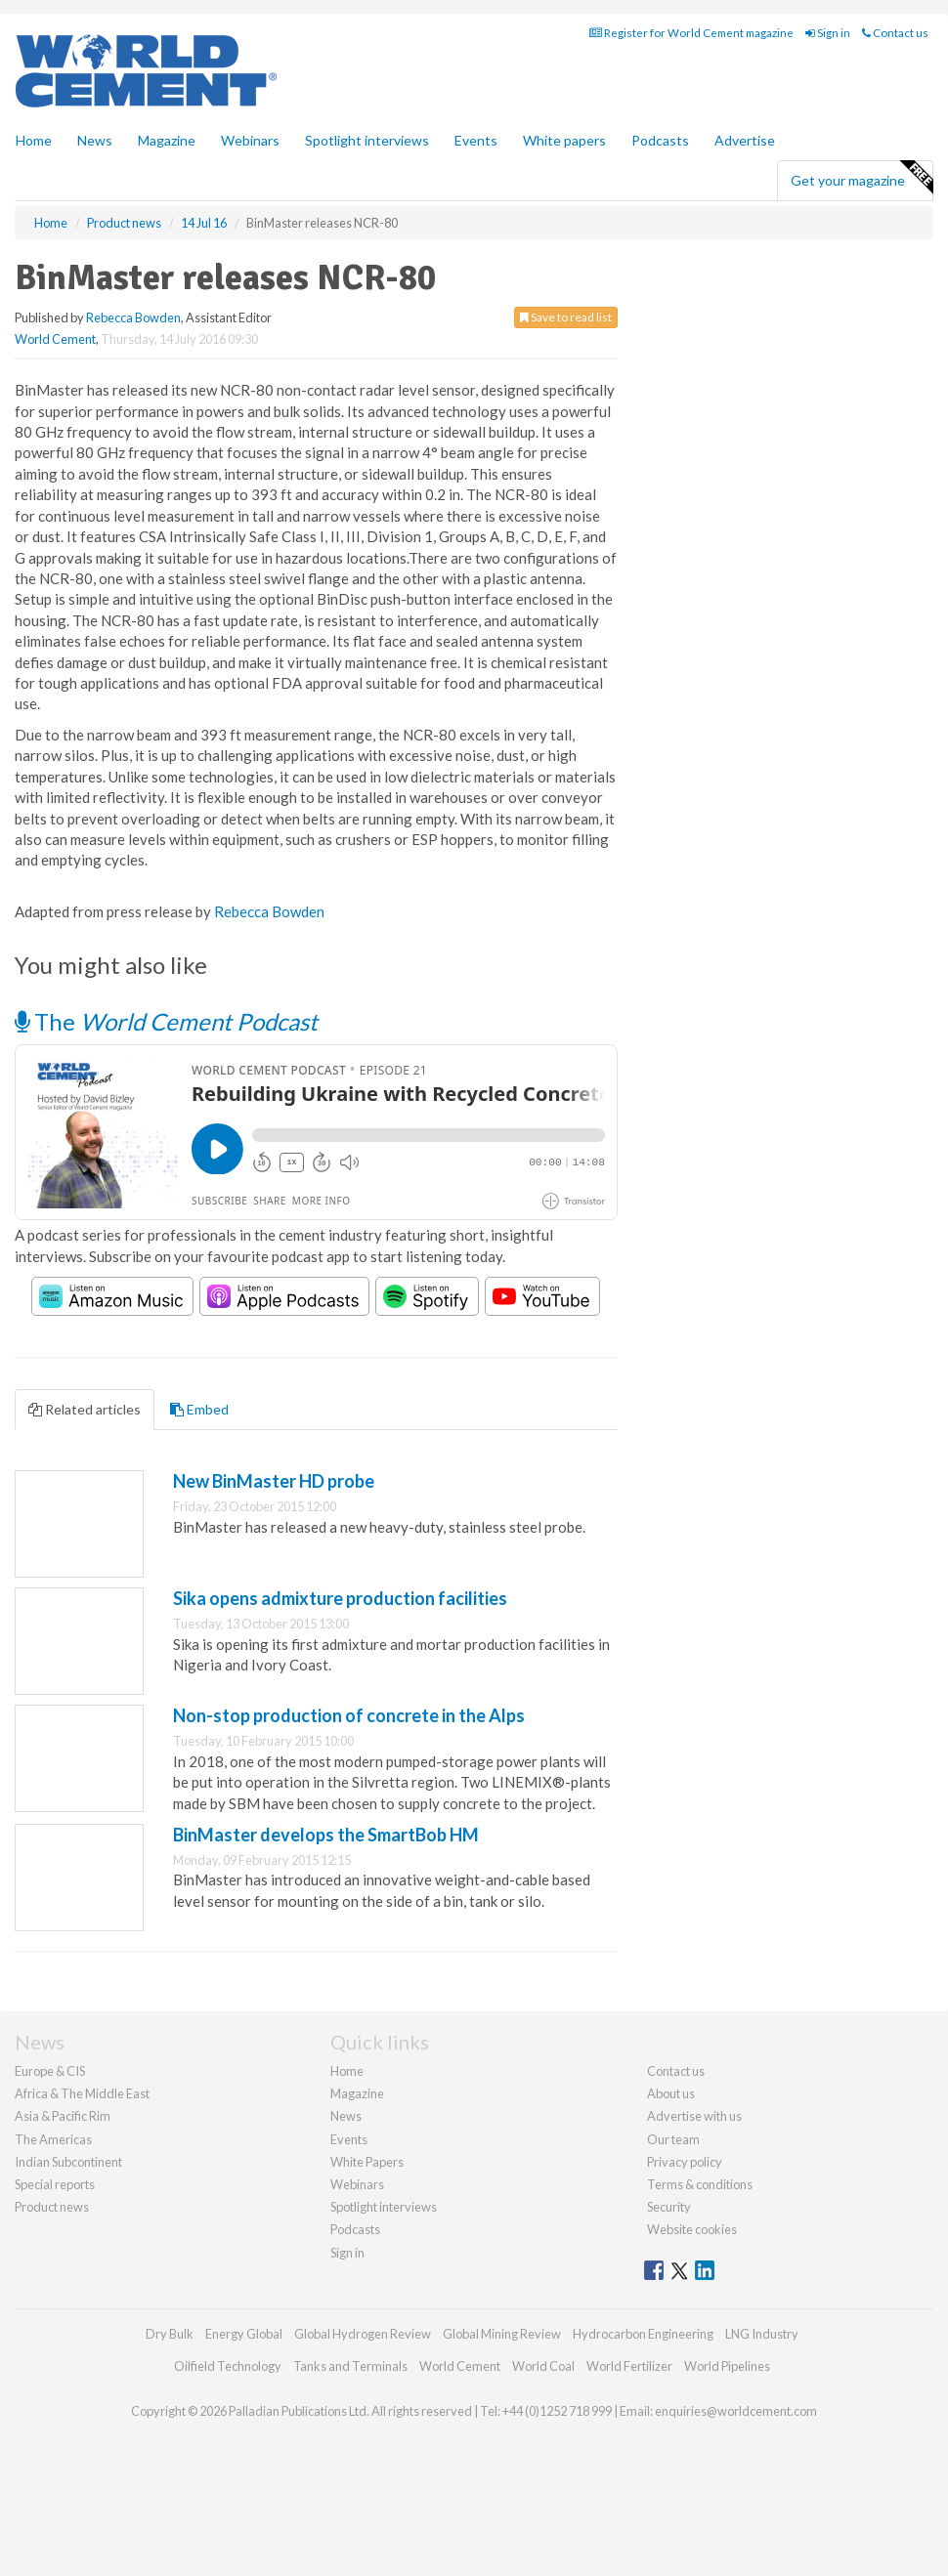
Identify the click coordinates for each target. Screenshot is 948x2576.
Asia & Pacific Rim (62, 2116)
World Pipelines (727, 2366)
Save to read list (566, 317)
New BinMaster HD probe (273, 1481)
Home (34, 140)
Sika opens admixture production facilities (340, 1598)
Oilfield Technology (227, 2366)
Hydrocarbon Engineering (643, 2334)
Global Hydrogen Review (362, 2334)
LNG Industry (761, 2334)
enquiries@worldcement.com (736, 2411)
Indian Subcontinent (68, 2162)
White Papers (367, 2162)
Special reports (55, 2184)
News (346, 2116)
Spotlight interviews (367, 140)
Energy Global (243, 2334)
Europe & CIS (50, 2071)
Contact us (895, 32)
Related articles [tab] (84, 1409)
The (166, 1021)
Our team (673, 2139)
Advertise (744, 140)
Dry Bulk (170, 2334)
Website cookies (692, 2229)
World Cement (55, 339)
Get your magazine (861, 177)
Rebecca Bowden (133, 317)
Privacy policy (684, 2162)
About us (671, 2093)
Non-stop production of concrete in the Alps (349, 1715)
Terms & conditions (700, 2184)
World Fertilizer (629, 2366)
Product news (52, 2207)
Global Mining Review (502, 2334)
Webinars (250, 140)
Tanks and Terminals (350, 2366)
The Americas (53, 2139)
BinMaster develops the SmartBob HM (326, 1834)
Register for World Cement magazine (691, 32)
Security (669, 2207)
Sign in (827, 32)
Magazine (166, 140)
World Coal (543, 2366)
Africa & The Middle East (82, 2093)
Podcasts (660, 140)
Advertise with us (694, 2116)
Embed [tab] (199, 1409)
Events (475, 140)
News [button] (94, 140)
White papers (564, 140)
